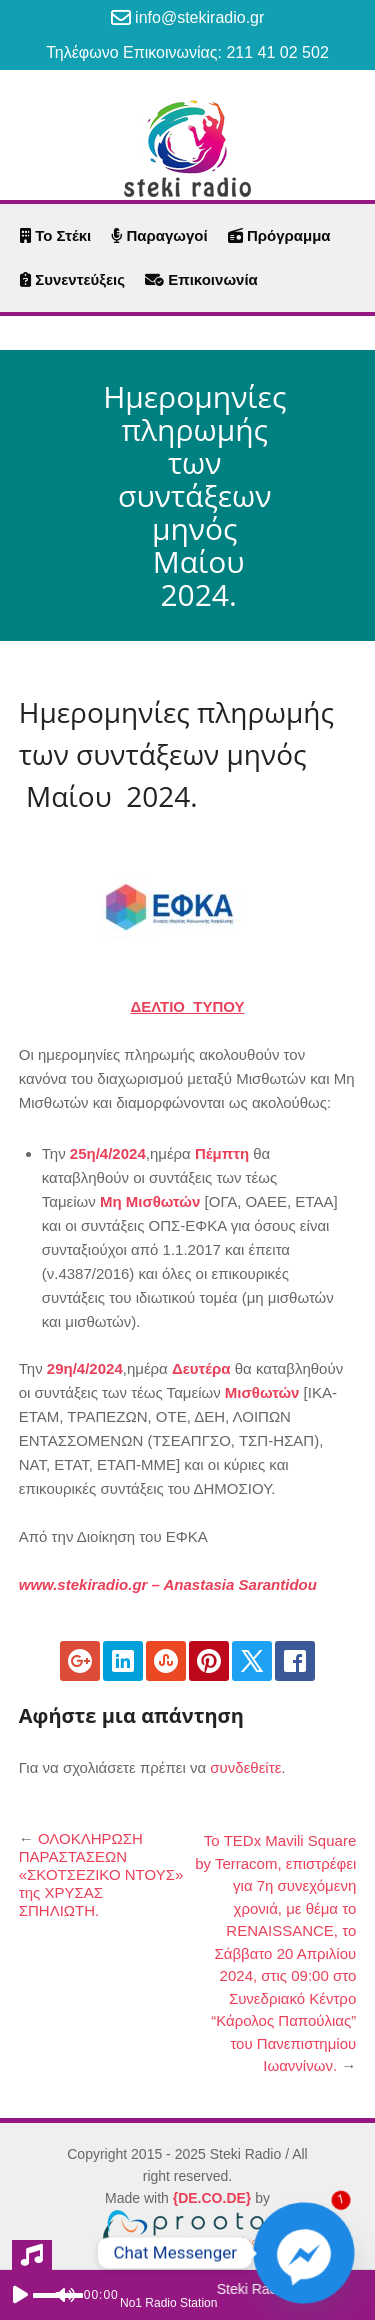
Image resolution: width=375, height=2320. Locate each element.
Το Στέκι (55, 235)
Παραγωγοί (159, 235)
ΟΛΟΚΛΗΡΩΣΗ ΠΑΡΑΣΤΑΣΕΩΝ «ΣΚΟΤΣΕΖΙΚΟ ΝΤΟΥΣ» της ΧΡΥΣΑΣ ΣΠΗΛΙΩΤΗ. (101, 1874)
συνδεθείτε (245, 1767)
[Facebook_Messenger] (304, 2253)
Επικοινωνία (201, 279)
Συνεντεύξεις (72, 279)
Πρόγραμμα (279, 235)
